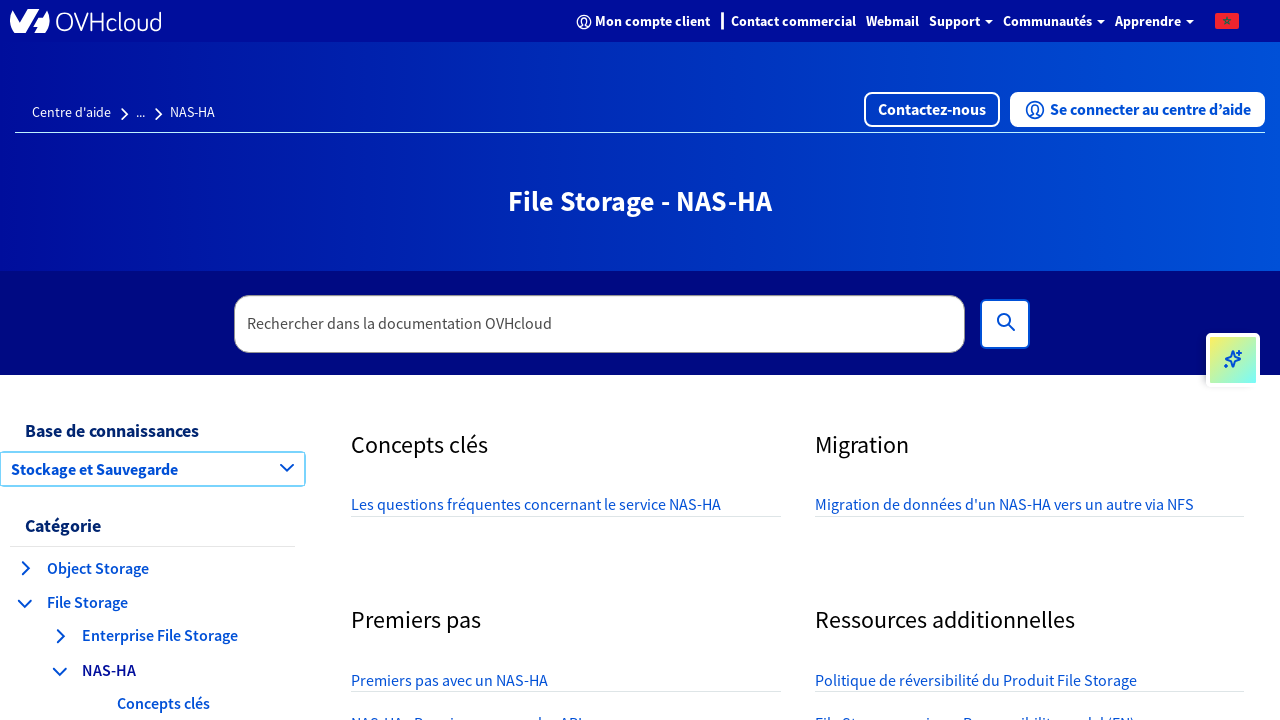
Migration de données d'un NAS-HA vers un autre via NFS (1004, 504)
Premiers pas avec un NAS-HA (449, 680)
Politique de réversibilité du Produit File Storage (976, 680)
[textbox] (600, 324)
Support (961, 21)
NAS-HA (192, 112)
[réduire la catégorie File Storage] (25, 603)
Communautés (1054, 21)
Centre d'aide (71, 112)
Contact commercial (793, 21)
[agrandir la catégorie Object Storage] (25, 568)
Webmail (892, 21)
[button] (1227, 20)
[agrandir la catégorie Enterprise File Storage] (60, 636)
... (140, 112)
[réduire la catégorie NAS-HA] (60, 671)
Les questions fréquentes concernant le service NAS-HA (536, 504)
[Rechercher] (1005, 324)
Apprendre (1154, 21)
